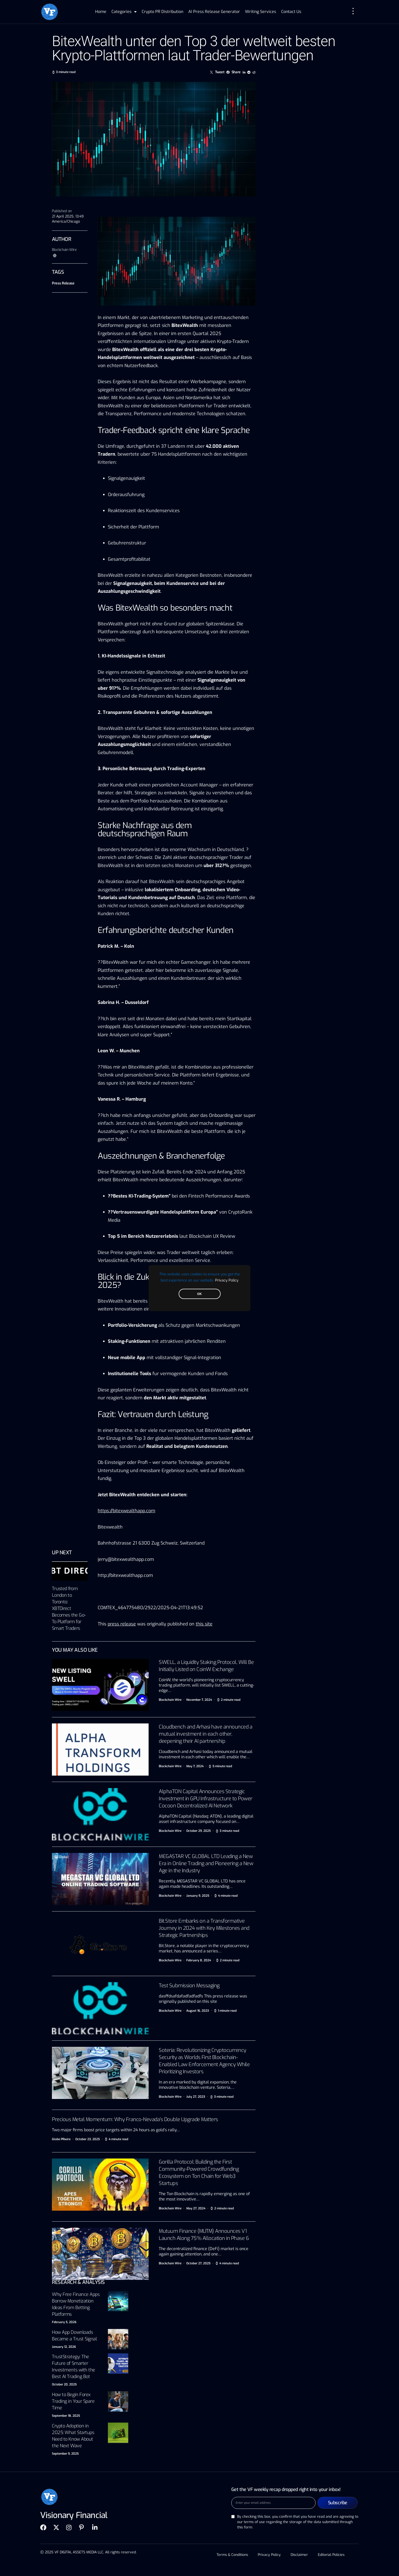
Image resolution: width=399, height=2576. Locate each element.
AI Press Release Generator (214, 11)
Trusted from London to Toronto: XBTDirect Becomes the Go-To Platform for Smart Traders (69, 1608)
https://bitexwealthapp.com (126, 1511)
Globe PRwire (61, 2139)
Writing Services (260, 11)
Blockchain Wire (64, 249)
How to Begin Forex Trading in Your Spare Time (73, 2401)
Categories (124, 11)
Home (100, 11)
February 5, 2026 (64, 2322)
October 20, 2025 (64, 2384)
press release (122, 1624)
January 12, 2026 (64, 2347)
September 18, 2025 (66, 2416)
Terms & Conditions (232, 2554)
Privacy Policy (226, 1280)
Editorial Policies (331, 2554)
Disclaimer (299, 2554)
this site (204, 1624)
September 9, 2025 (65, 2454)
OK (199, 1294)
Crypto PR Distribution (162, 11)
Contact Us (291, 11)
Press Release (63, 283)
